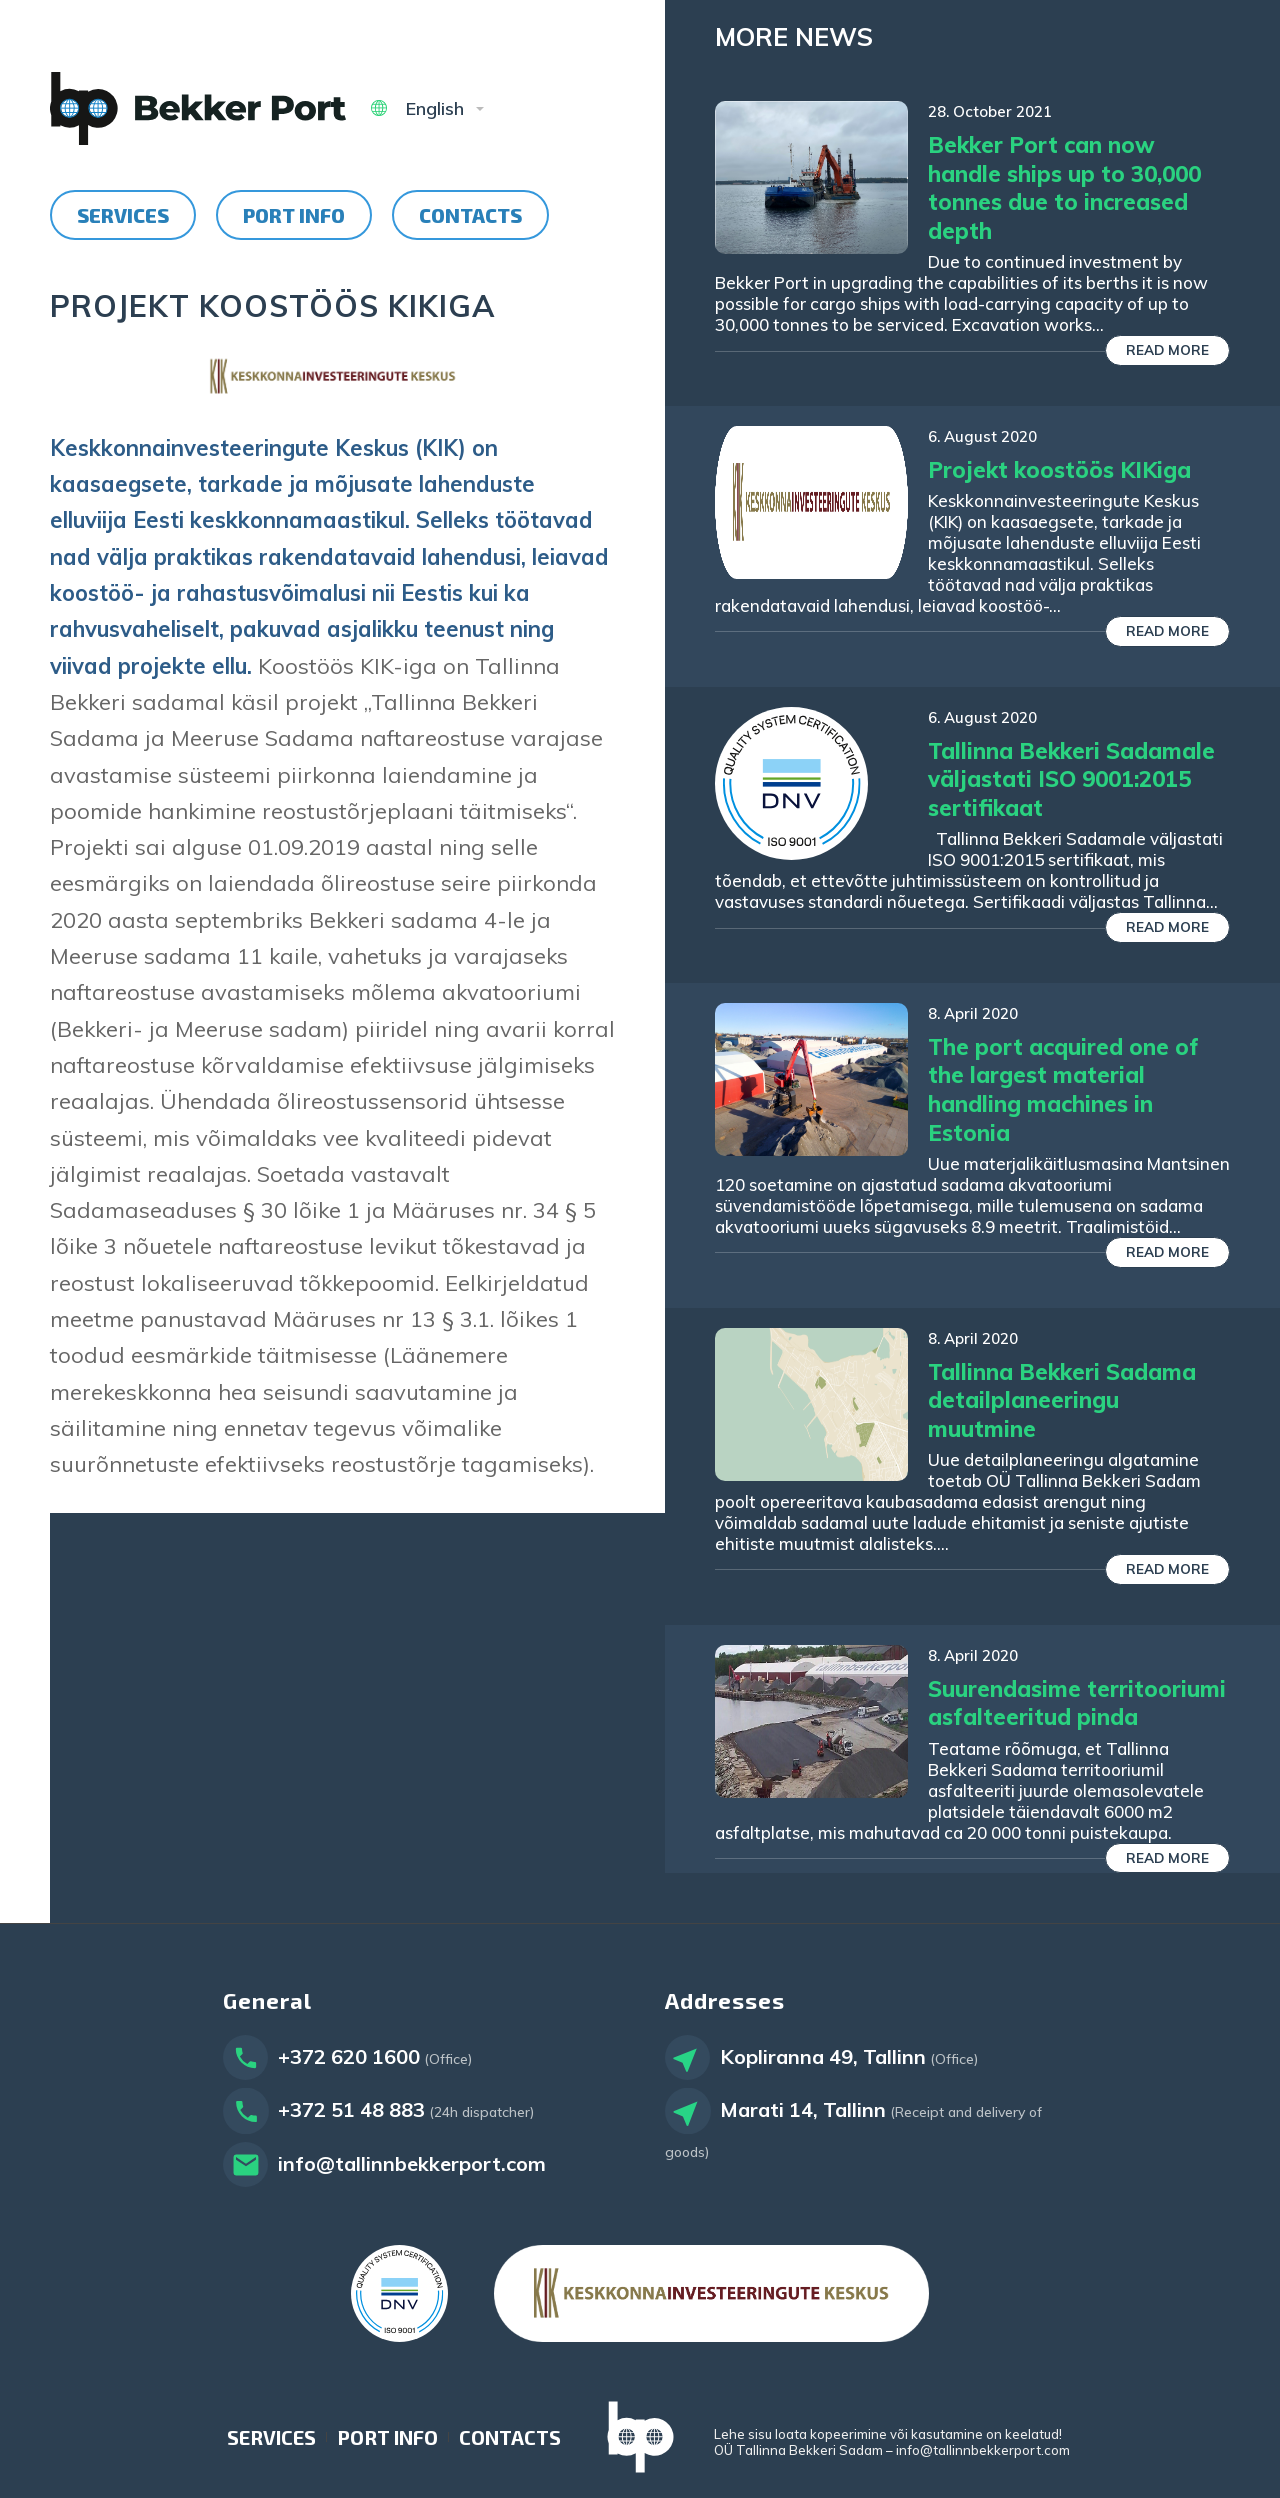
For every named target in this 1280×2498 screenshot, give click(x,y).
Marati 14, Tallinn (803, 2109)
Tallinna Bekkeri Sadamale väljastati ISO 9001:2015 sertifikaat (1071, 779)
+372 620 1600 (349, 2056)
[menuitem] (123, 215)
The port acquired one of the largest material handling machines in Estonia (1063, 1090)
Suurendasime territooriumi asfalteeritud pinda (1077, 1703)
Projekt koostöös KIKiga (1059, 470)
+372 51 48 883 (351, 2109)
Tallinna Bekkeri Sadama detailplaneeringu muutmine (1062, 1400)
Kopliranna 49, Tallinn (823, 2056)
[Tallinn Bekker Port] (198, 108)
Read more (1167, 349)
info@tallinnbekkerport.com (412, 2163)
